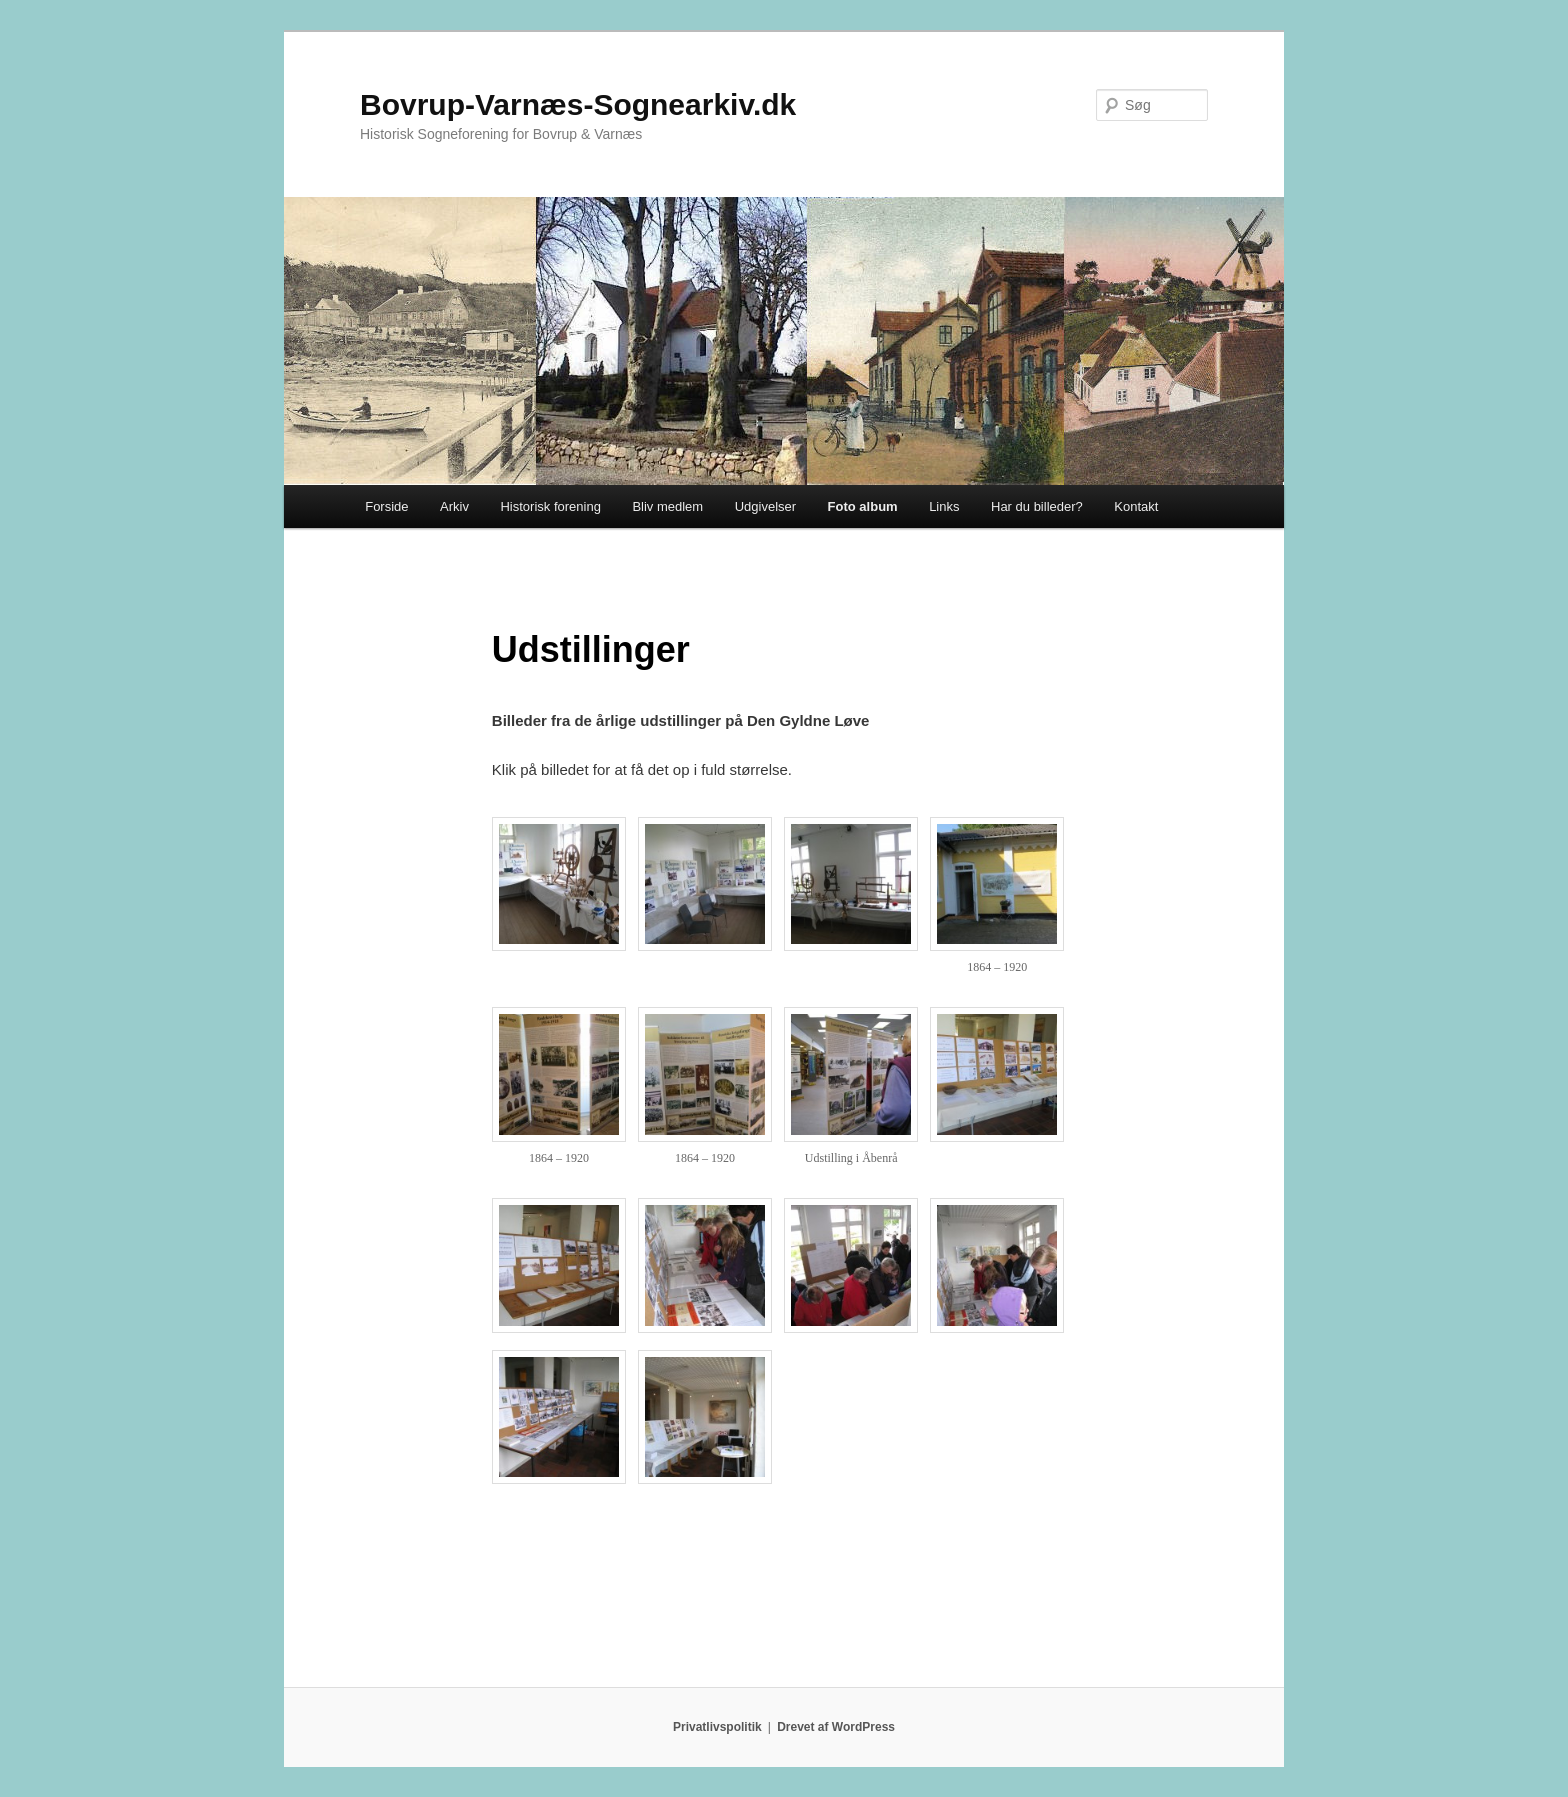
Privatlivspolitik (717, 1727)
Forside (386, 506)
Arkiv (454, 506)
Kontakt (1136, 506)
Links (944, 506)
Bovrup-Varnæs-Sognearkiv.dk (578, 104)
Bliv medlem (667, 506)
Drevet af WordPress (836, 1727)
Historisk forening (550, 506)
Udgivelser (765, 506)
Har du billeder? (1037, 506)
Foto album (863, 506)
